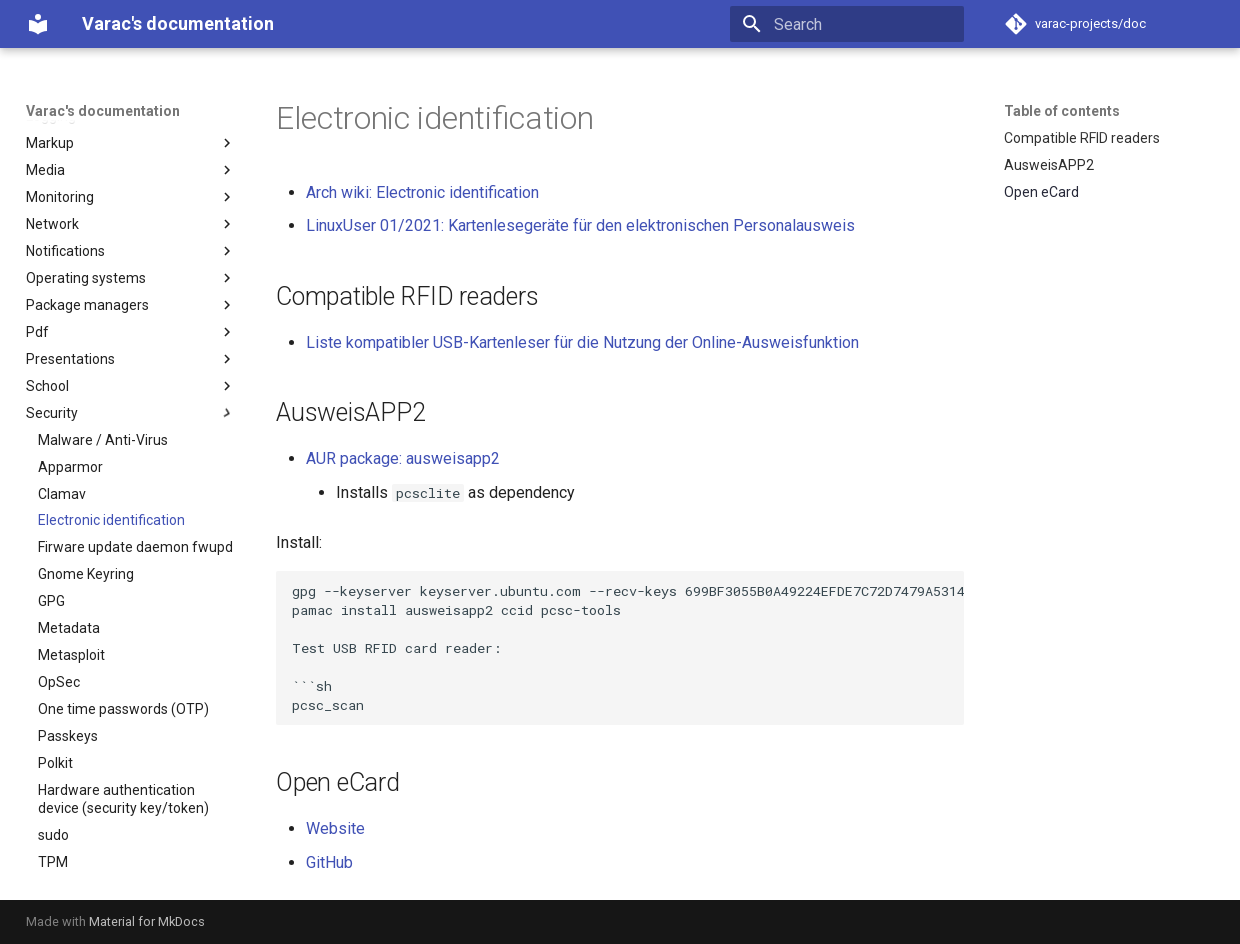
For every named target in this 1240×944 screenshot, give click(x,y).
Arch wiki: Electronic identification (422, 192)
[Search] (847, 24)
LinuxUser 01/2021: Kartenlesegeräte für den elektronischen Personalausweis (580, 225)
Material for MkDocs (147, 921)
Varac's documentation (103, 111)
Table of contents (1062, 111)
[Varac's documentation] (38, 24)
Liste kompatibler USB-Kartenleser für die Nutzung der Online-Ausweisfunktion (582, 342)
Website (335, 828)
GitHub (329, 862)
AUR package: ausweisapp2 (403, 458)
